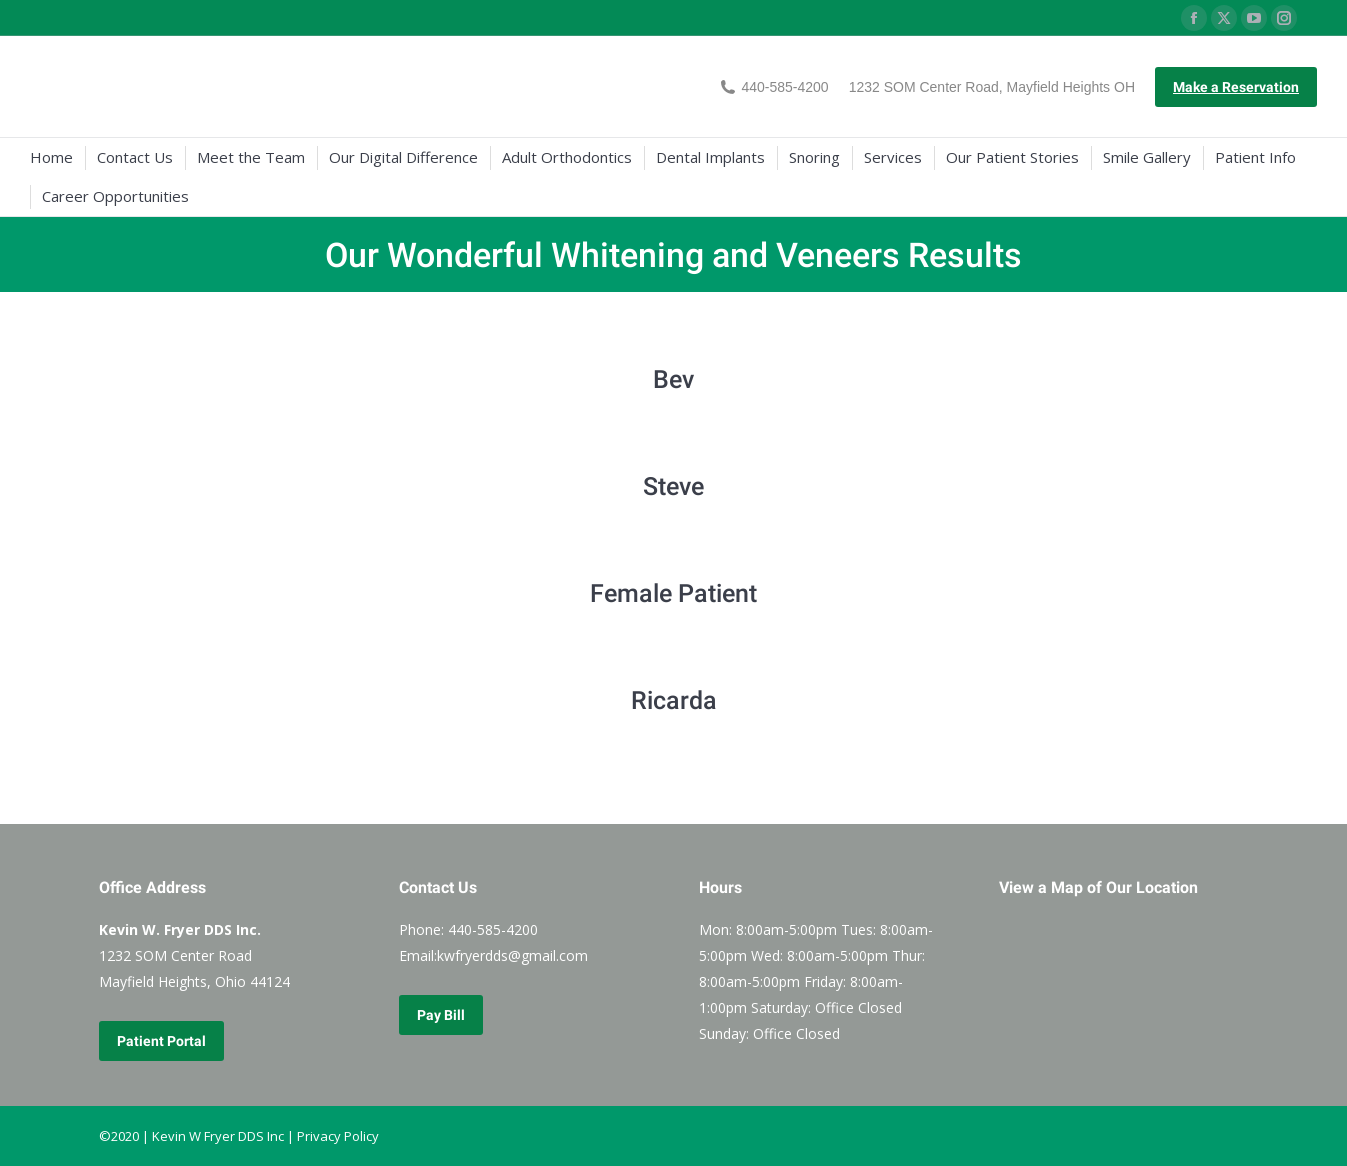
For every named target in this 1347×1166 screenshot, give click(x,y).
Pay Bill (441, 1015)
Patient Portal (161, 1041)
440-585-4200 (774, 87)
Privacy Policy (338, 1136)
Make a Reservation (1236, 87)
